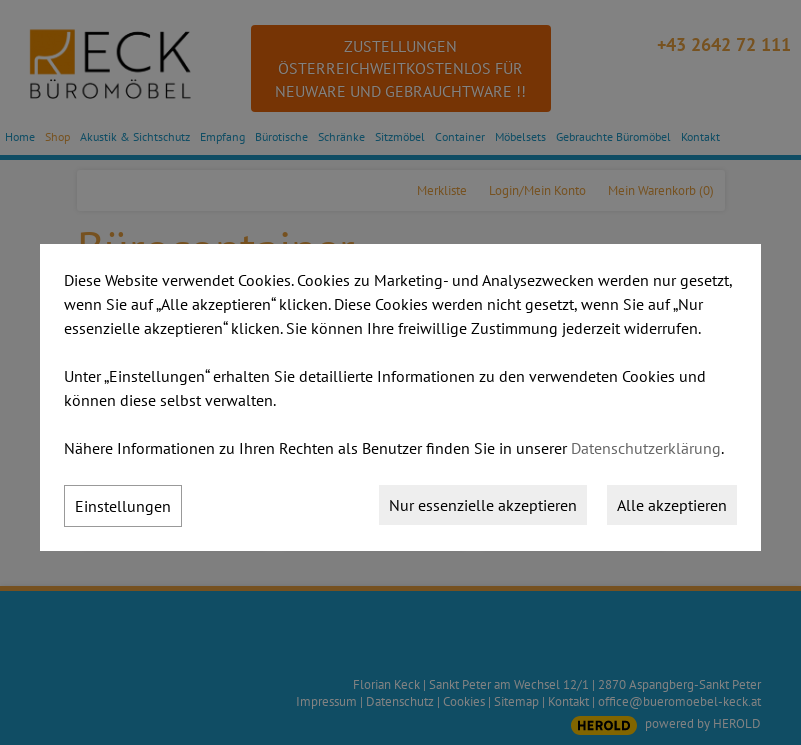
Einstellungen (123, 506)
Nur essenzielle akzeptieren (483, 505)
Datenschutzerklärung (646, 448)
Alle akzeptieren (672, 505)
